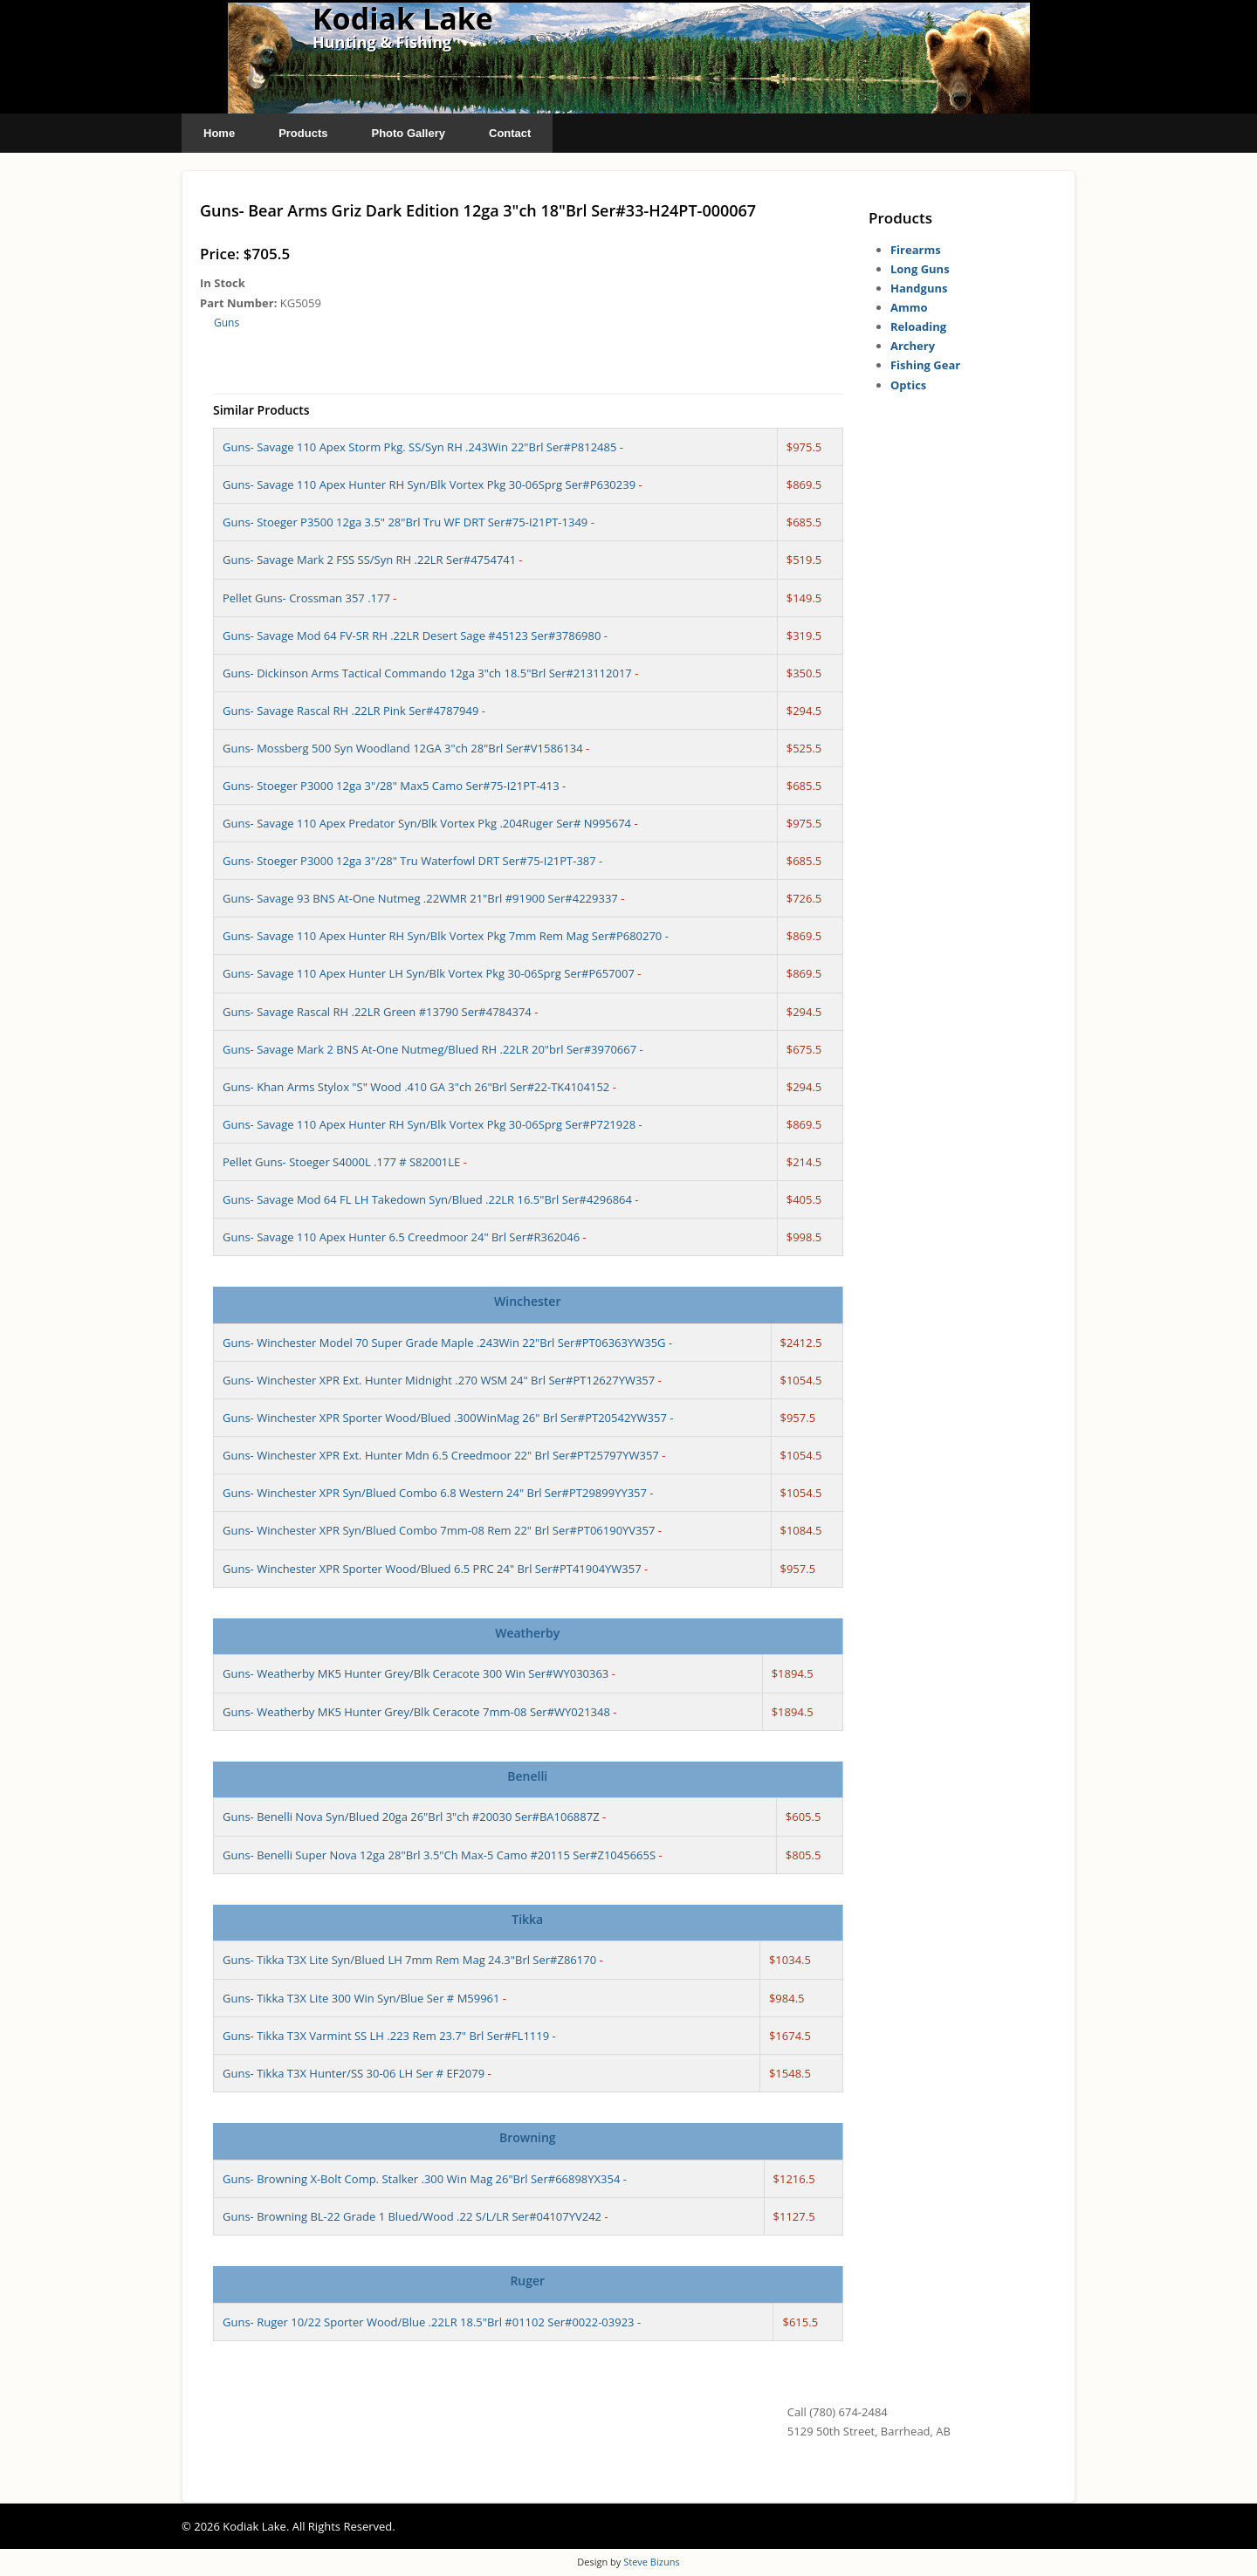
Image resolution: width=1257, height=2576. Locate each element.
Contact (510, 133)
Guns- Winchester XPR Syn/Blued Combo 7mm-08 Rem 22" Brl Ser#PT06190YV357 (439, 1530)
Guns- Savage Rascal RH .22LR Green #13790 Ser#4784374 (377, 1012)
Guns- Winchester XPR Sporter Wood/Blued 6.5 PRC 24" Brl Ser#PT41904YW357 (432, 1569)
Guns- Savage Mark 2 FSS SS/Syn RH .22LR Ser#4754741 (369, 559)
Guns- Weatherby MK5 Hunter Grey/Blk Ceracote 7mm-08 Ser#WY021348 (416, 1712)
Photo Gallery (408, 133)
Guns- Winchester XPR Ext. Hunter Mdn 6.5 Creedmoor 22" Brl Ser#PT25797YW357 (441, 1455)
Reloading (918, 326)
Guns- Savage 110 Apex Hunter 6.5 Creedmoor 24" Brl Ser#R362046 (401, 1237)
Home (219, 133)
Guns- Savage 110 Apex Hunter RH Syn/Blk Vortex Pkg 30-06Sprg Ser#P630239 (429, 484)
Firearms (915, 250)
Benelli (527, 1776)
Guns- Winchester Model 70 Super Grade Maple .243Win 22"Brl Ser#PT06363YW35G (444, 1342)
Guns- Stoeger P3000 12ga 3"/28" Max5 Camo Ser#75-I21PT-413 (391, 785)
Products (302, 133)
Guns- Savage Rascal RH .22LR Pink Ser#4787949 (350, 710)
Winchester (527, 1301)
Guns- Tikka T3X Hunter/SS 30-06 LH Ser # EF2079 (353, 2073)
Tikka (527, 1919)
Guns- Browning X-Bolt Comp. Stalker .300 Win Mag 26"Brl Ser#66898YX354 (421, 2179)
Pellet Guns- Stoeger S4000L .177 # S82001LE (341, 1162)
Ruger (527, 2280)
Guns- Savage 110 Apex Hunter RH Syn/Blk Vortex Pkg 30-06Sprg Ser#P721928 (429, 1124)
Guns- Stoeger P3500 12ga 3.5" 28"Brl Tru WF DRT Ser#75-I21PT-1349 (405, 522)
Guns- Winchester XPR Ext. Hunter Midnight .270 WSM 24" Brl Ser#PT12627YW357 (439, 1380)
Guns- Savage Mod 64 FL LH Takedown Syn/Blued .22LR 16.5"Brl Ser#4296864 (427, 1199)
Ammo (909, 307)
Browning (527, 2137)
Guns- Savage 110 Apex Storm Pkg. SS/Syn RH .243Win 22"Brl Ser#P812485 (419, 447)
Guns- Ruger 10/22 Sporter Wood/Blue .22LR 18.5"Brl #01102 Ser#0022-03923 (429, 2322)
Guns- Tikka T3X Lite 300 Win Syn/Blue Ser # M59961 (361, 1998)
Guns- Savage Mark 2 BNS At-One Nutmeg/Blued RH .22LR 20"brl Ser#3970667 (429, 1049)
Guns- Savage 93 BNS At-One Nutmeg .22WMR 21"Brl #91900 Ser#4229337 (420, 898)
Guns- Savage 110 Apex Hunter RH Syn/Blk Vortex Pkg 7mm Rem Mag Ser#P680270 (442, 936)
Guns (226, 322)
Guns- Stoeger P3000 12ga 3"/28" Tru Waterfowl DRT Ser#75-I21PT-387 (409, 861)
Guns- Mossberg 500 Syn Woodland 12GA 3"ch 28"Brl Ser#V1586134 (403, 748)
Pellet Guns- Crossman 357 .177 (306, 598)
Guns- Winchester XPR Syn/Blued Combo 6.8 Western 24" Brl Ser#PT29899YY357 (435, 1493)
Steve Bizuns (651, 2561)
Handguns (918, 288)
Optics (908, 385)
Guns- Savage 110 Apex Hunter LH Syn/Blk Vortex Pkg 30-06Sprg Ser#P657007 (429, 973)
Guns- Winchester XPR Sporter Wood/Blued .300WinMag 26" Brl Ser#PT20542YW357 (445, 1417)
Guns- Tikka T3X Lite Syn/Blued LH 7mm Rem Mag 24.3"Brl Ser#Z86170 (409, 1960)
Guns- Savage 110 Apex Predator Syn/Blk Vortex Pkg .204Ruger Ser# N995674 (427, 823)
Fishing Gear (925, 365)
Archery (912, 346)
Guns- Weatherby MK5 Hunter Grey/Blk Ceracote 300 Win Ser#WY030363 (415, 1673)
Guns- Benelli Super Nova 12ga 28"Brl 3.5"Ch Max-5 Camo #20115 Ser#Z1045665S (439, 1855)
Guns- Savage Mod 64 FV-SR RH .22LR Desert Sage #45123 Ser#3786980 (412, 635)
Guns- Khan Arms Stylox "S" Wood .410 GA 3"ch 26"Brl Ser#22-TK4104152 (416, 1087)
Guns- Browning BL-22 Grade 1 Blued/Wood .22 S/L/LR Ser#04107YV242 (412, 2216)
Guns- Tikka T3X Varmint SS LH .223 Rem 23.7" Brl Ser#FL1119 (386, 2036)
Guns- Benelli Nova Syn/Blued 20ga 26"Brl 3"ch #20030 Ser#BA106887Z (411, 1816)
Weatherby (527, 1633)
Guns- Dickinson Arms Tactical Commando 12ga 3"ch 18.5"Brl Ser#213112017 (427, 673)
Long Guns (920, 269)
